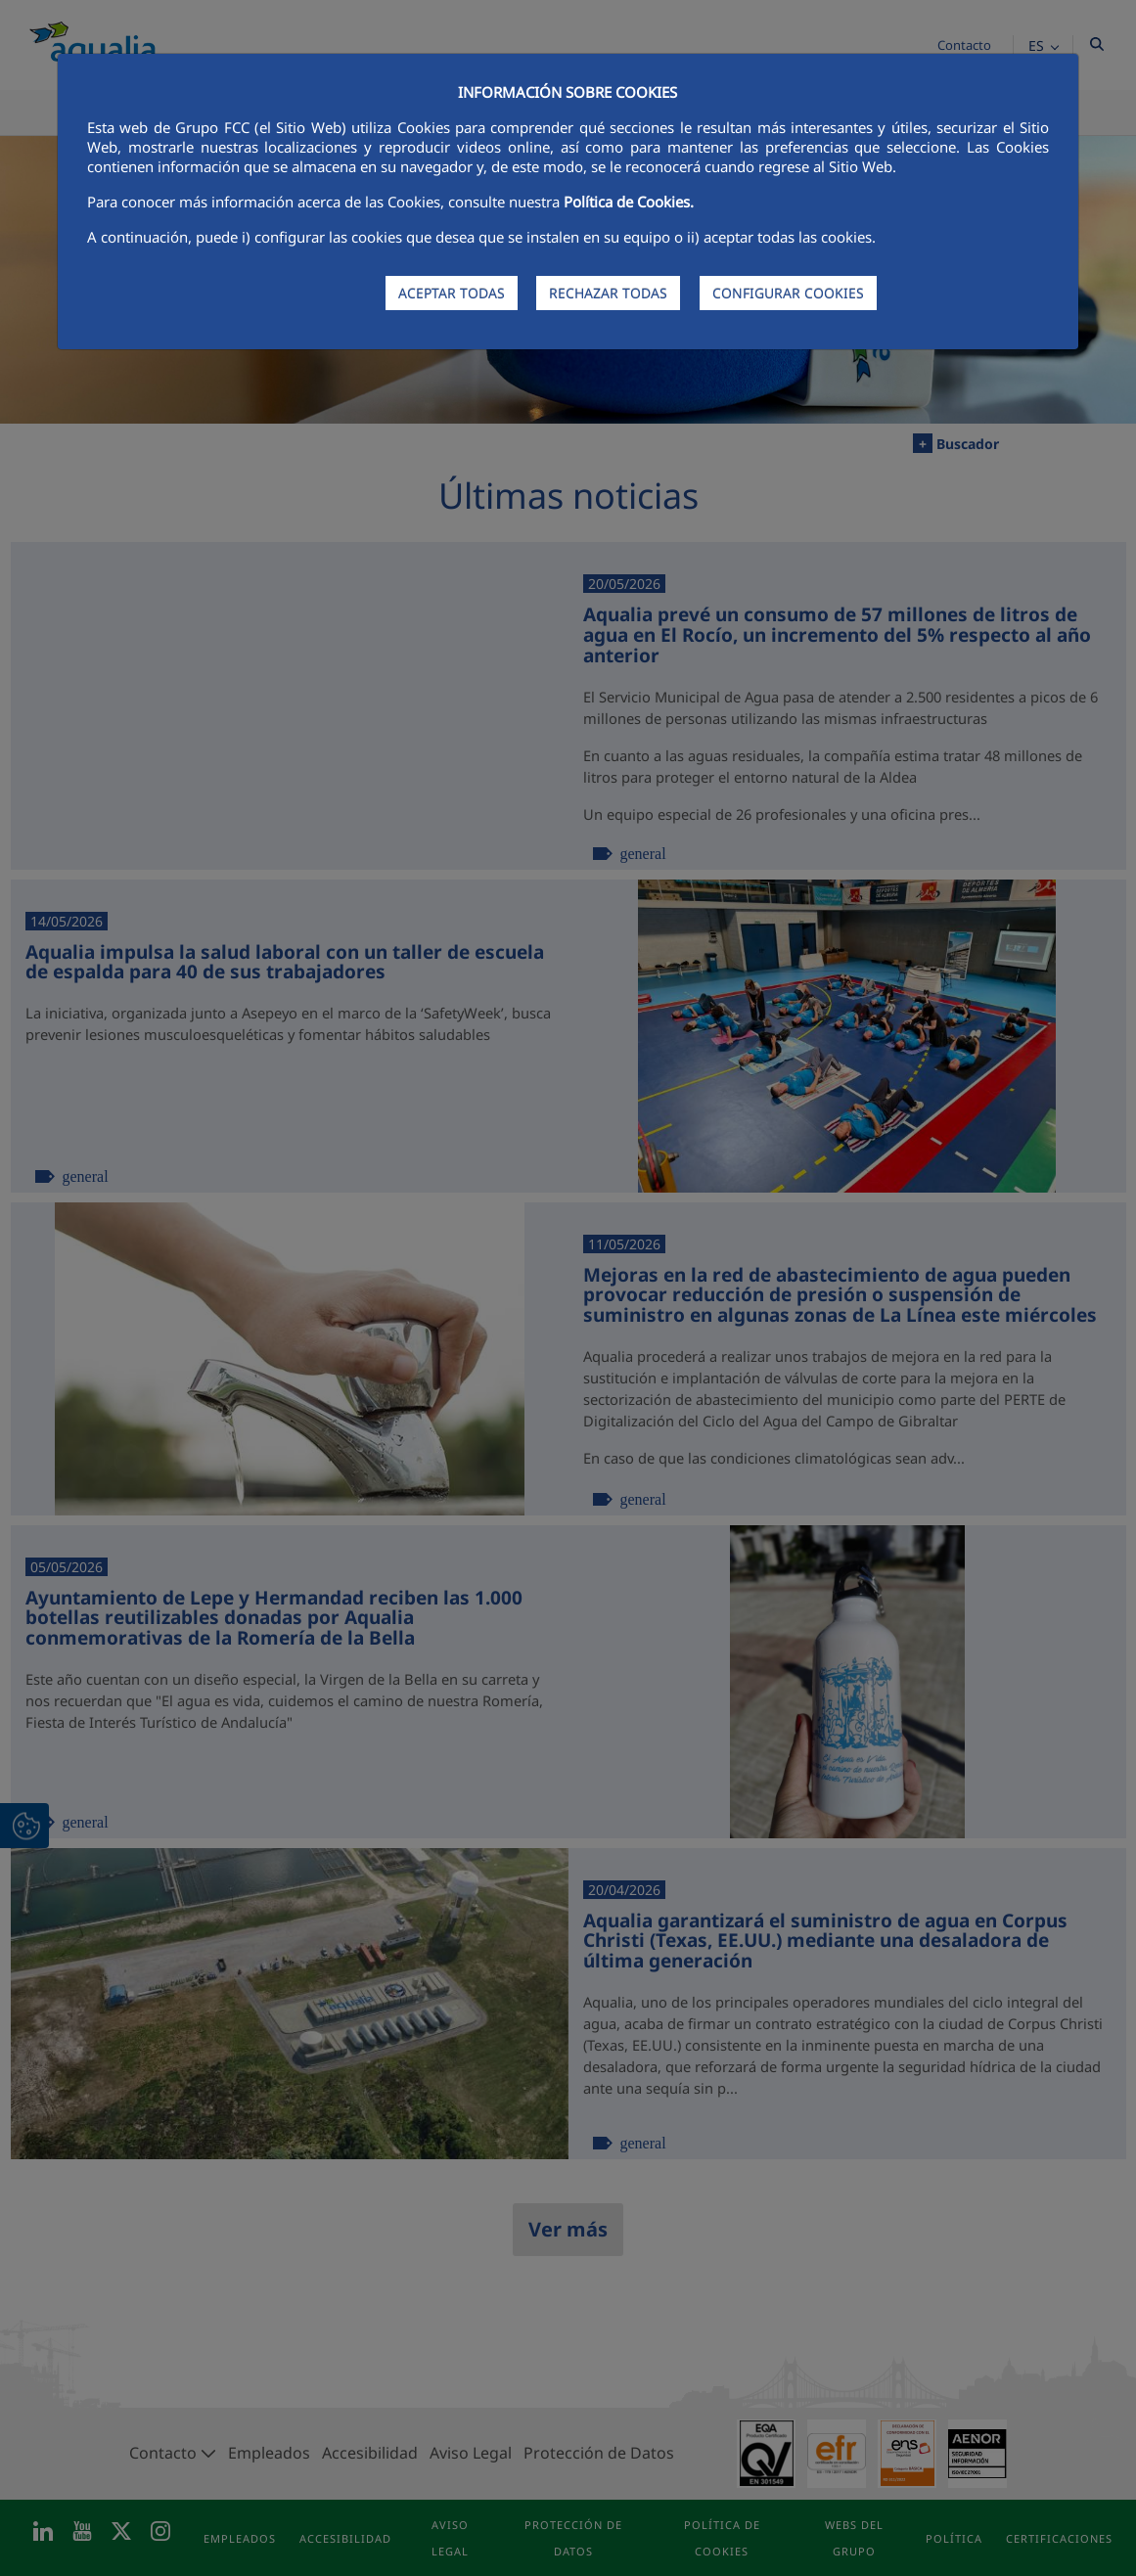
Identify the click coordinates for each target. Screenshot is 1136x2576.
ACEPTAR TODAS (451, 293)
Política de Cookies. (629, 201)
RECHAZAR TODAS (608, 293)
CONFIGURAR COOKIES (788, 293)
